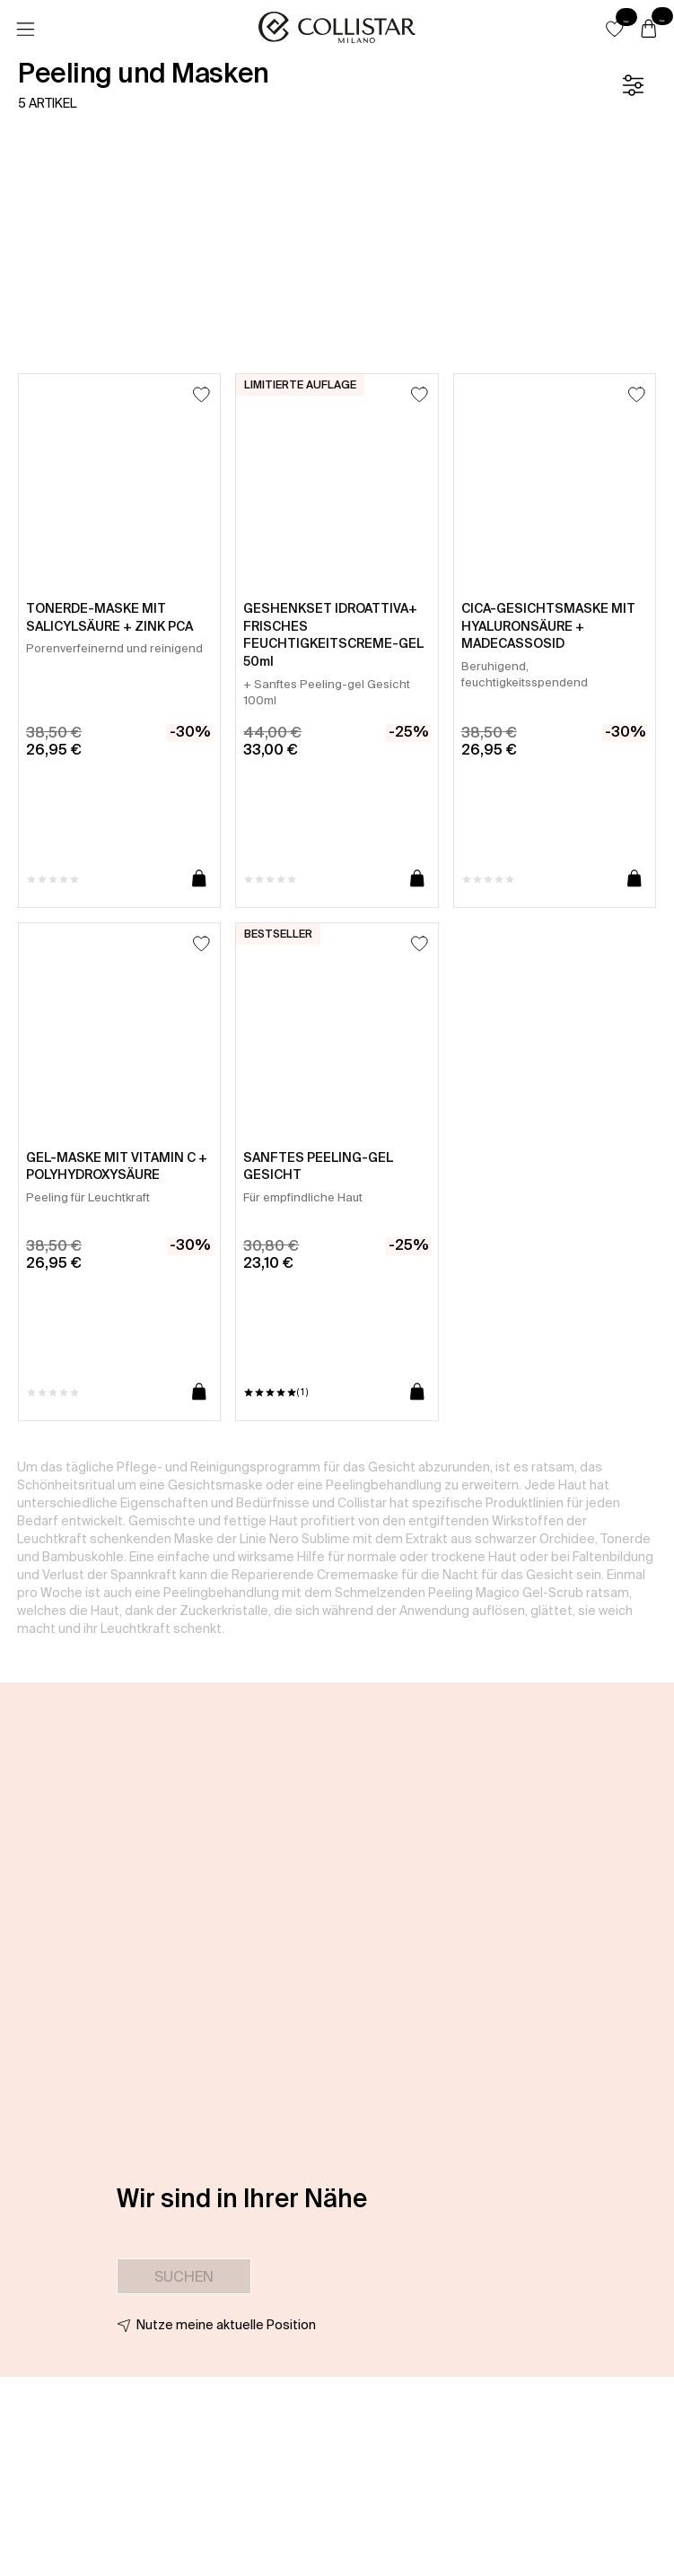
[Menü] (25, 30)
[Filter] (633, 85)
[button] (615, 29)
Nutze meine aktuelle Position (226, 2325)
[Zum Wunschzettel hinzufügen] (201, 394)
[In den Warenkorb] (199, 879)
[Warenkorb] (649, 30)
